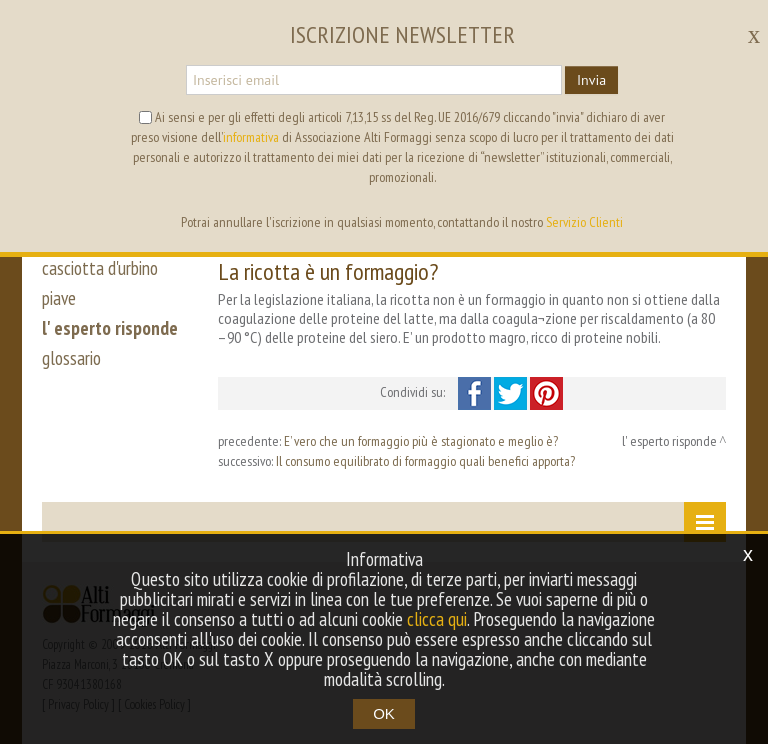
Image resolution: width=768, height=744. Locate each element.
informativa (251, 137)
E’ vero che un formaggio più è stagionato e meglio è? (421, 441)
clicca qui (437, 619)
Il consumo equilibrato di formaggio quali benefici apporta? (425, 461)
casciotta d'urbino (100, 268)
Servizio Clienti (584, 222)
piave (59, 298)
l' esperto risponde (110, 328)
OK (384, 713)
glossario (71, 358)
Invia (591, 80)
